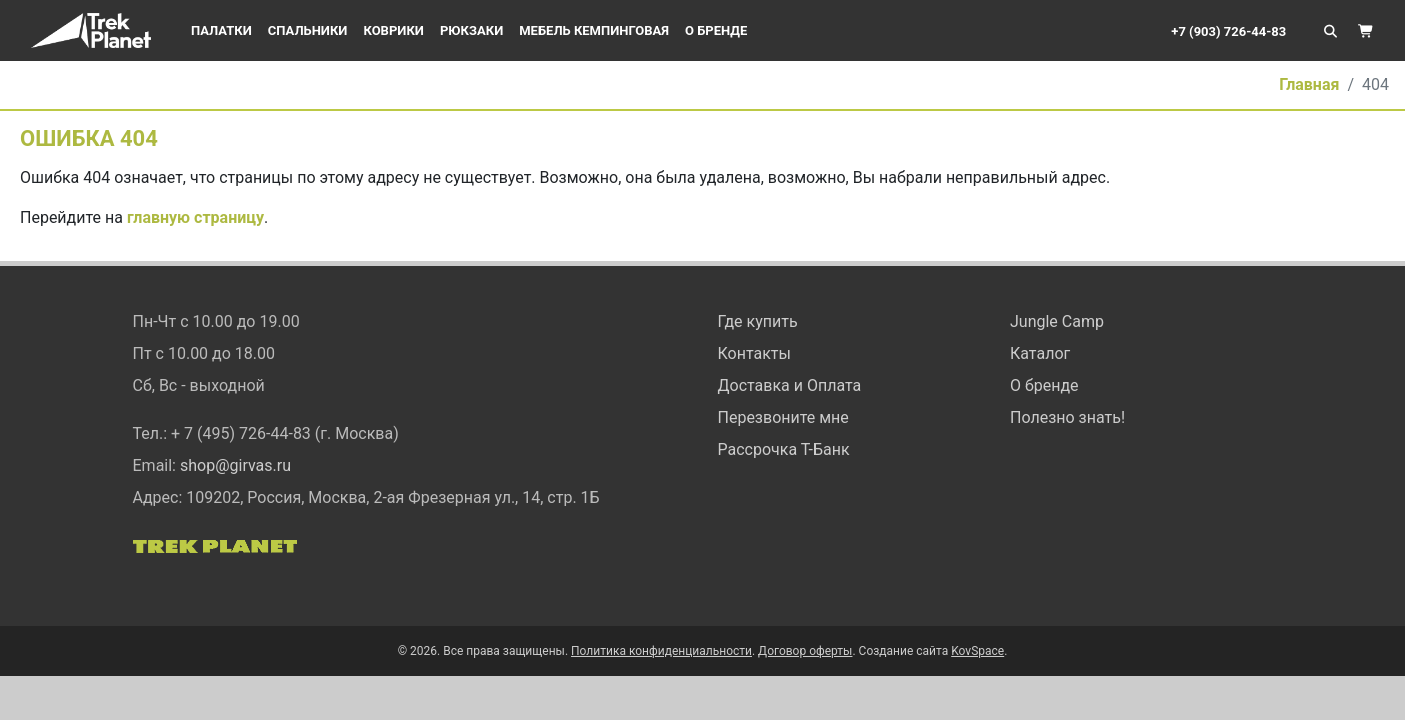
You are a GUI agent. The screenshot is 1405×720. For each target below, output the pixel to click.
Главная (1309, 84)
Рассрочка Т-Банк (784, 449)
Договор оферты (805, 651)
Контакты (754, 353)
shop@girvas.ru (235, 465)
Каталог (1040, 353)
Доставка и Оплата (790, 385)
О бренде (716, 30)
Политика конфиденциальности (661, 651)
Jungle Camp (1057, 321)
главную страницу (195, 217)
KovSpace (977, 651)
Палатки (221, 30)
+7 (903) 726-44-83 (1228, 31)
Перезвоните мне (783, 417)
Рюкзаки (471, 30)
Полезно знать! (1067, 417)
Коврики (393, 30)
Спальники (308, 30)
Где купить (758, 321)
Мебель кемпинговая (594, 30)
